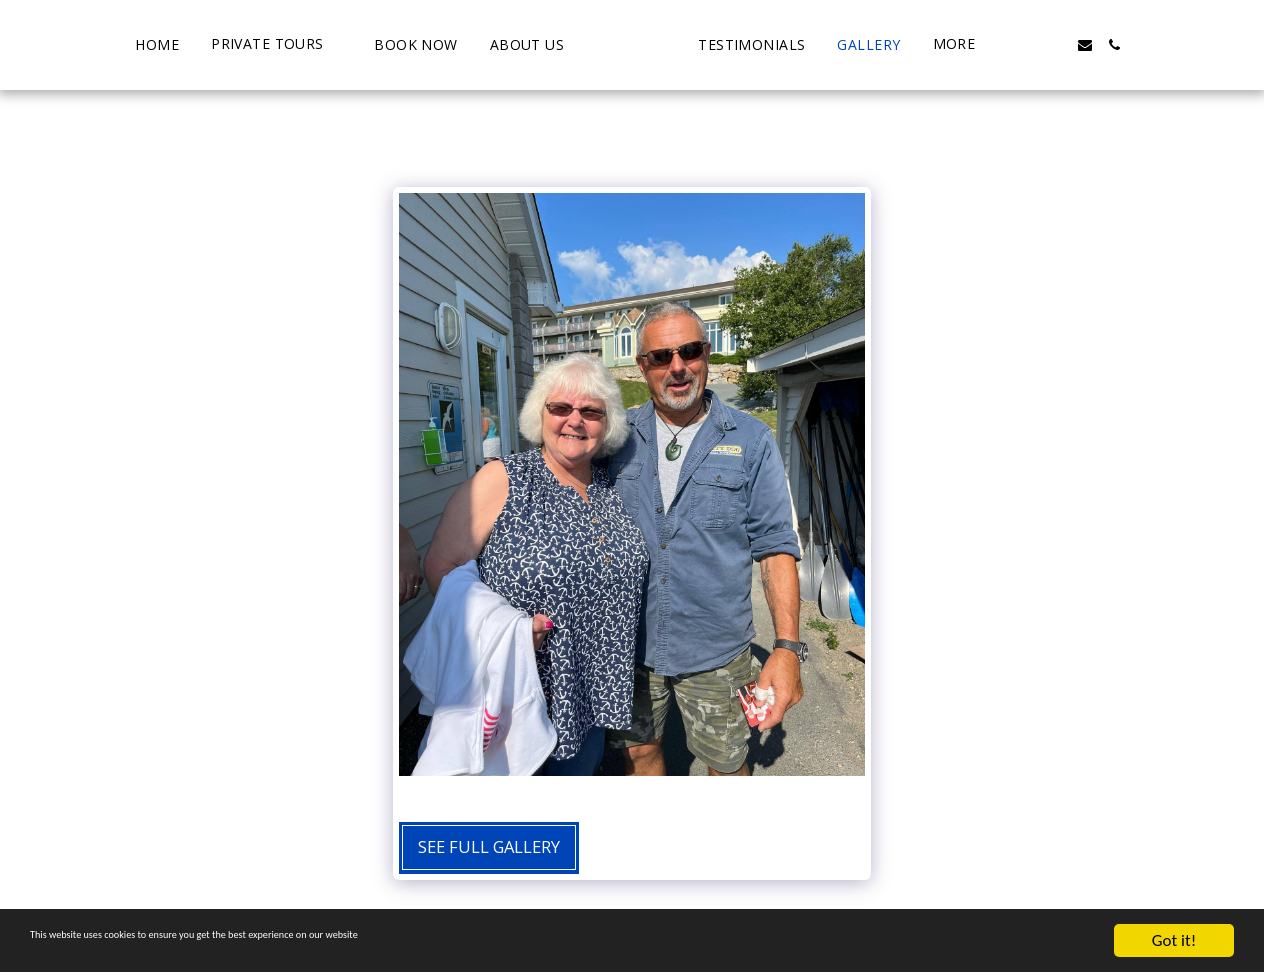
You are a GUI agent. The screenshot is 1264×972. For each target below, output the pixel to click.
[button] (200, 44)
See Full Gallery (489, 846)
